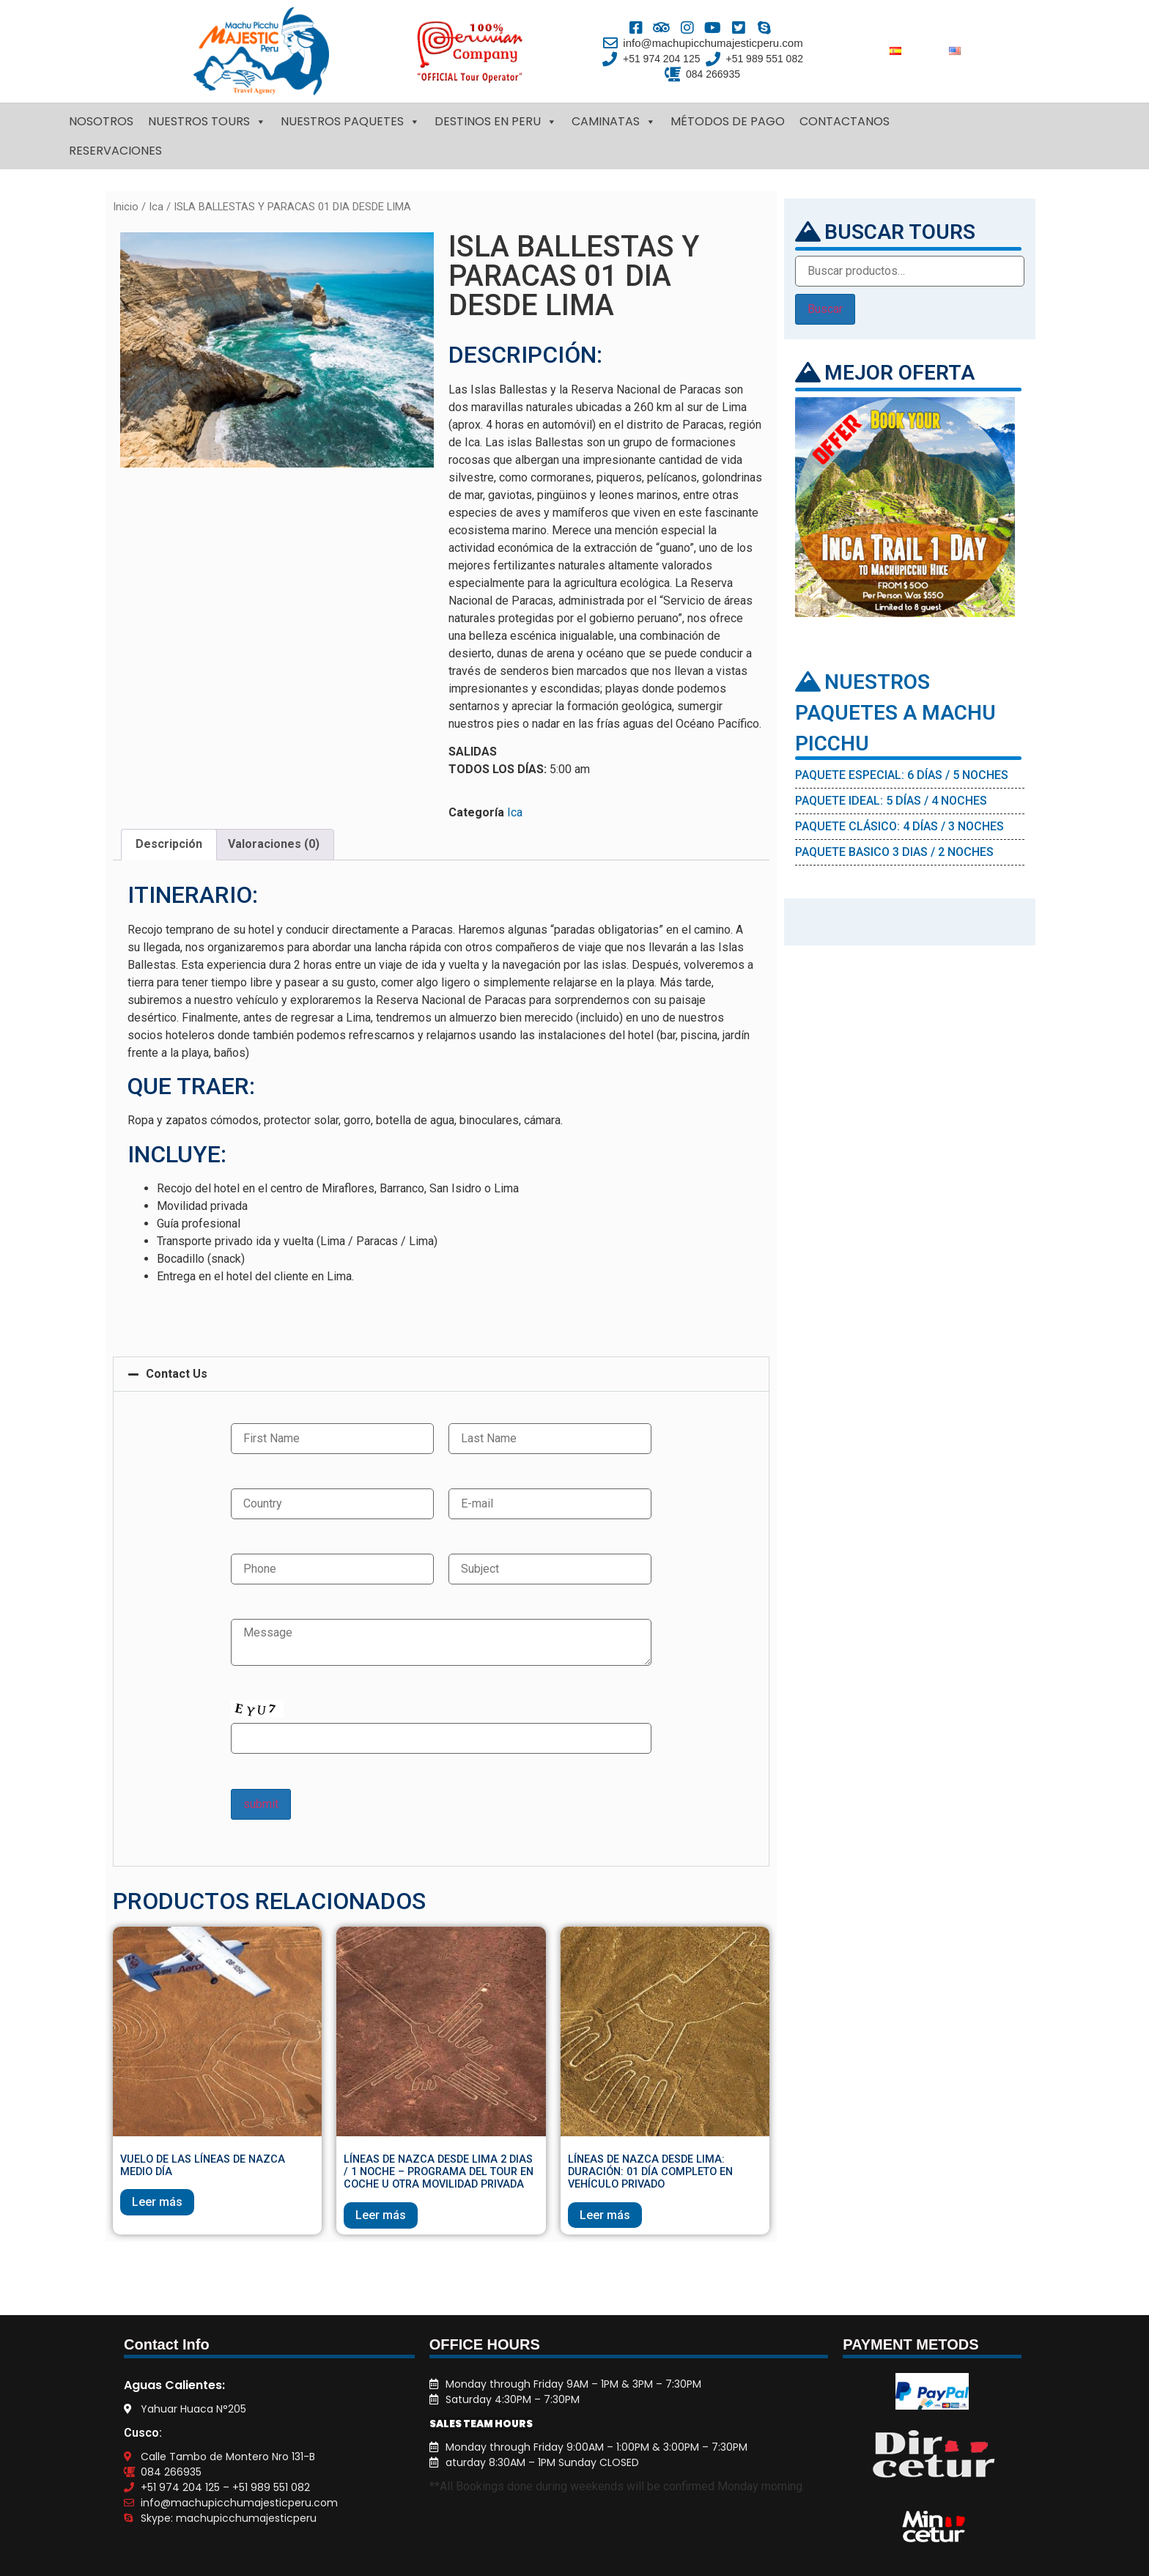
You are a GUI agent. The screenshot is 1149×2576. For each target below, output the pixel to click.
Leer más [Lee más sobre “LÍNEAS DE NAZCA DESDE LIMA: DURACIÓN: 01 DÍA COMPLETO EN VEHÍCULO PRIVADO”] (605, 2215)
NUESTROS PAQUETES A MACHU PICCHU (895, 713)
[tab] (169, 845)
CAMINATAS (614, 121)
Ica (156, 206)
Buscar (825, 309)
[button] (441, 1374)
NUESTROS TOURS (207, 121)
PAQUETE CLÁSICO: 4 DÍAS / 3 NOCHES (899, 826)
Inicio (125, 206)
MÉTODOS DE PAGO (727, 121)
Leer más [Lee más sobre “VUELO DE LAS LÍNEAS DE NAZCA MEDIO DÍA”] (157, 2202)
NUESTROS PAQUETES (350, 121)
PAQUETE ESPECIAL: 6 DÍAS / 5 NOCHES (901, 775)
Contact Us (176, 1374)
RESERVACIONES (115, 150)
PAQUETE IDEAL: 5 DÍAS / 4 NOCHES (891, 801)
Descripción (169, 844)
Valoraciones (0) (273, 844)
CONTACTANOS (844, 121)
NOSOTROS (101, 121)
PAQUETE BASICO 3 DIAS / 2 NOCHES (894, 852)
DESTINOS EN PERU (496, 121)
